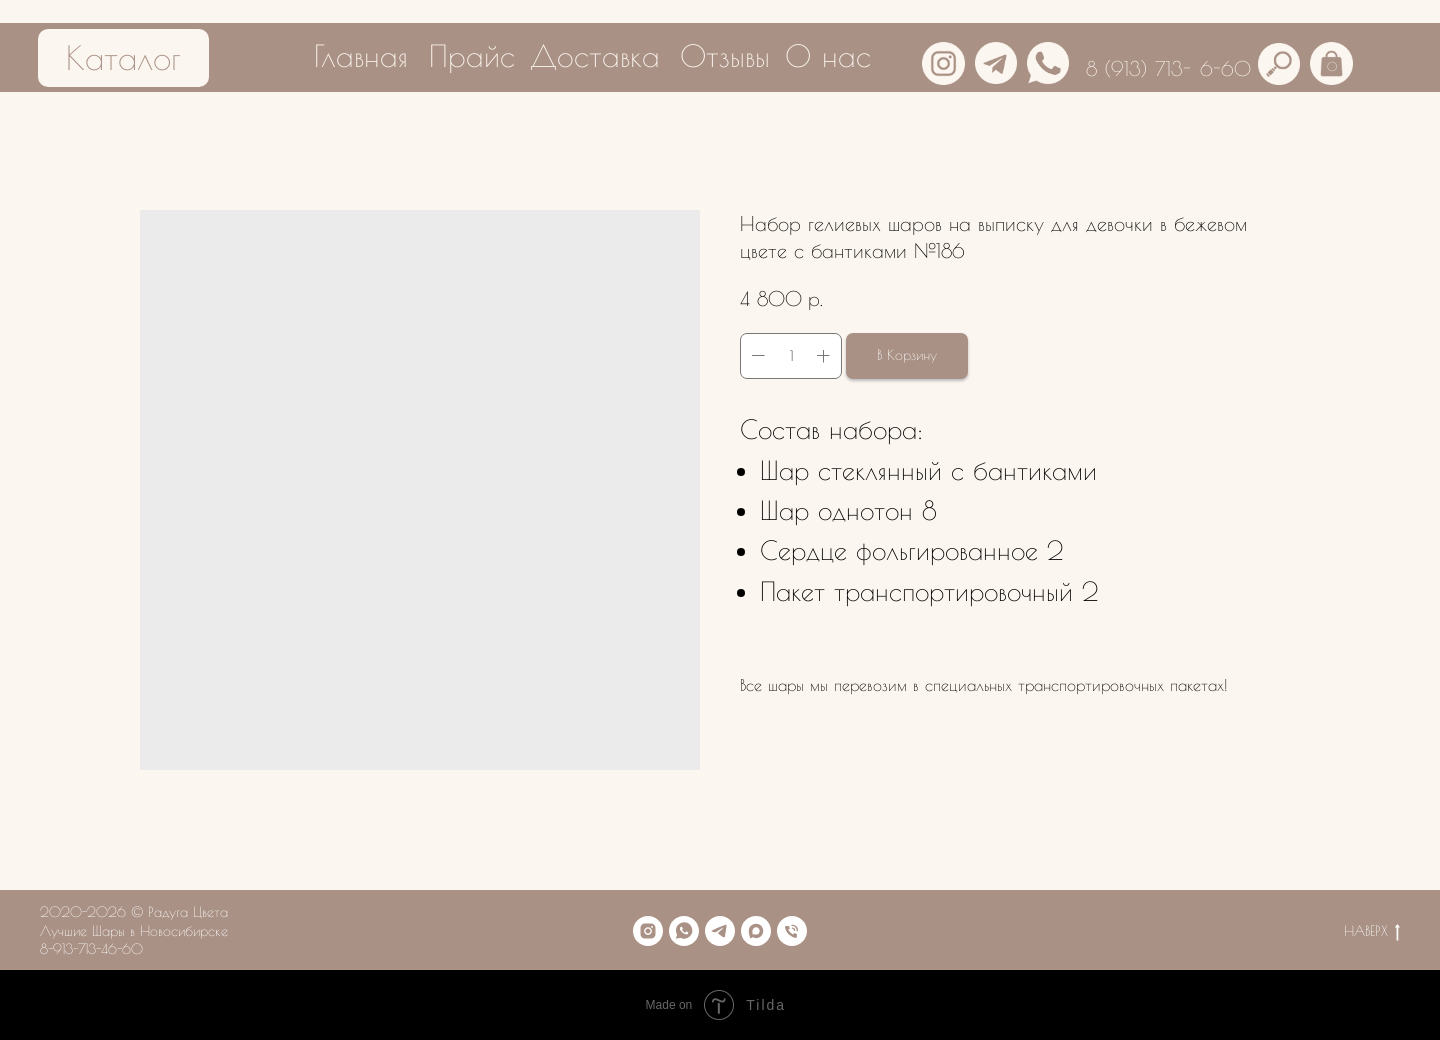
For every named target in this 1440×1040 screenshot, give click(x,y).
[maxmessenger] (756, 931)
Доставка (595, 55)
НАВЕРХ (1372, 932)
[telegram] (720, 931)
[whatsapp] (684, 931)
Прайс (472, 55)
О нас (828, 55)
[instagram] (648, 931)
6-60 (1225, 68)
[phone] (792, 931)
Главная (361, 55)
